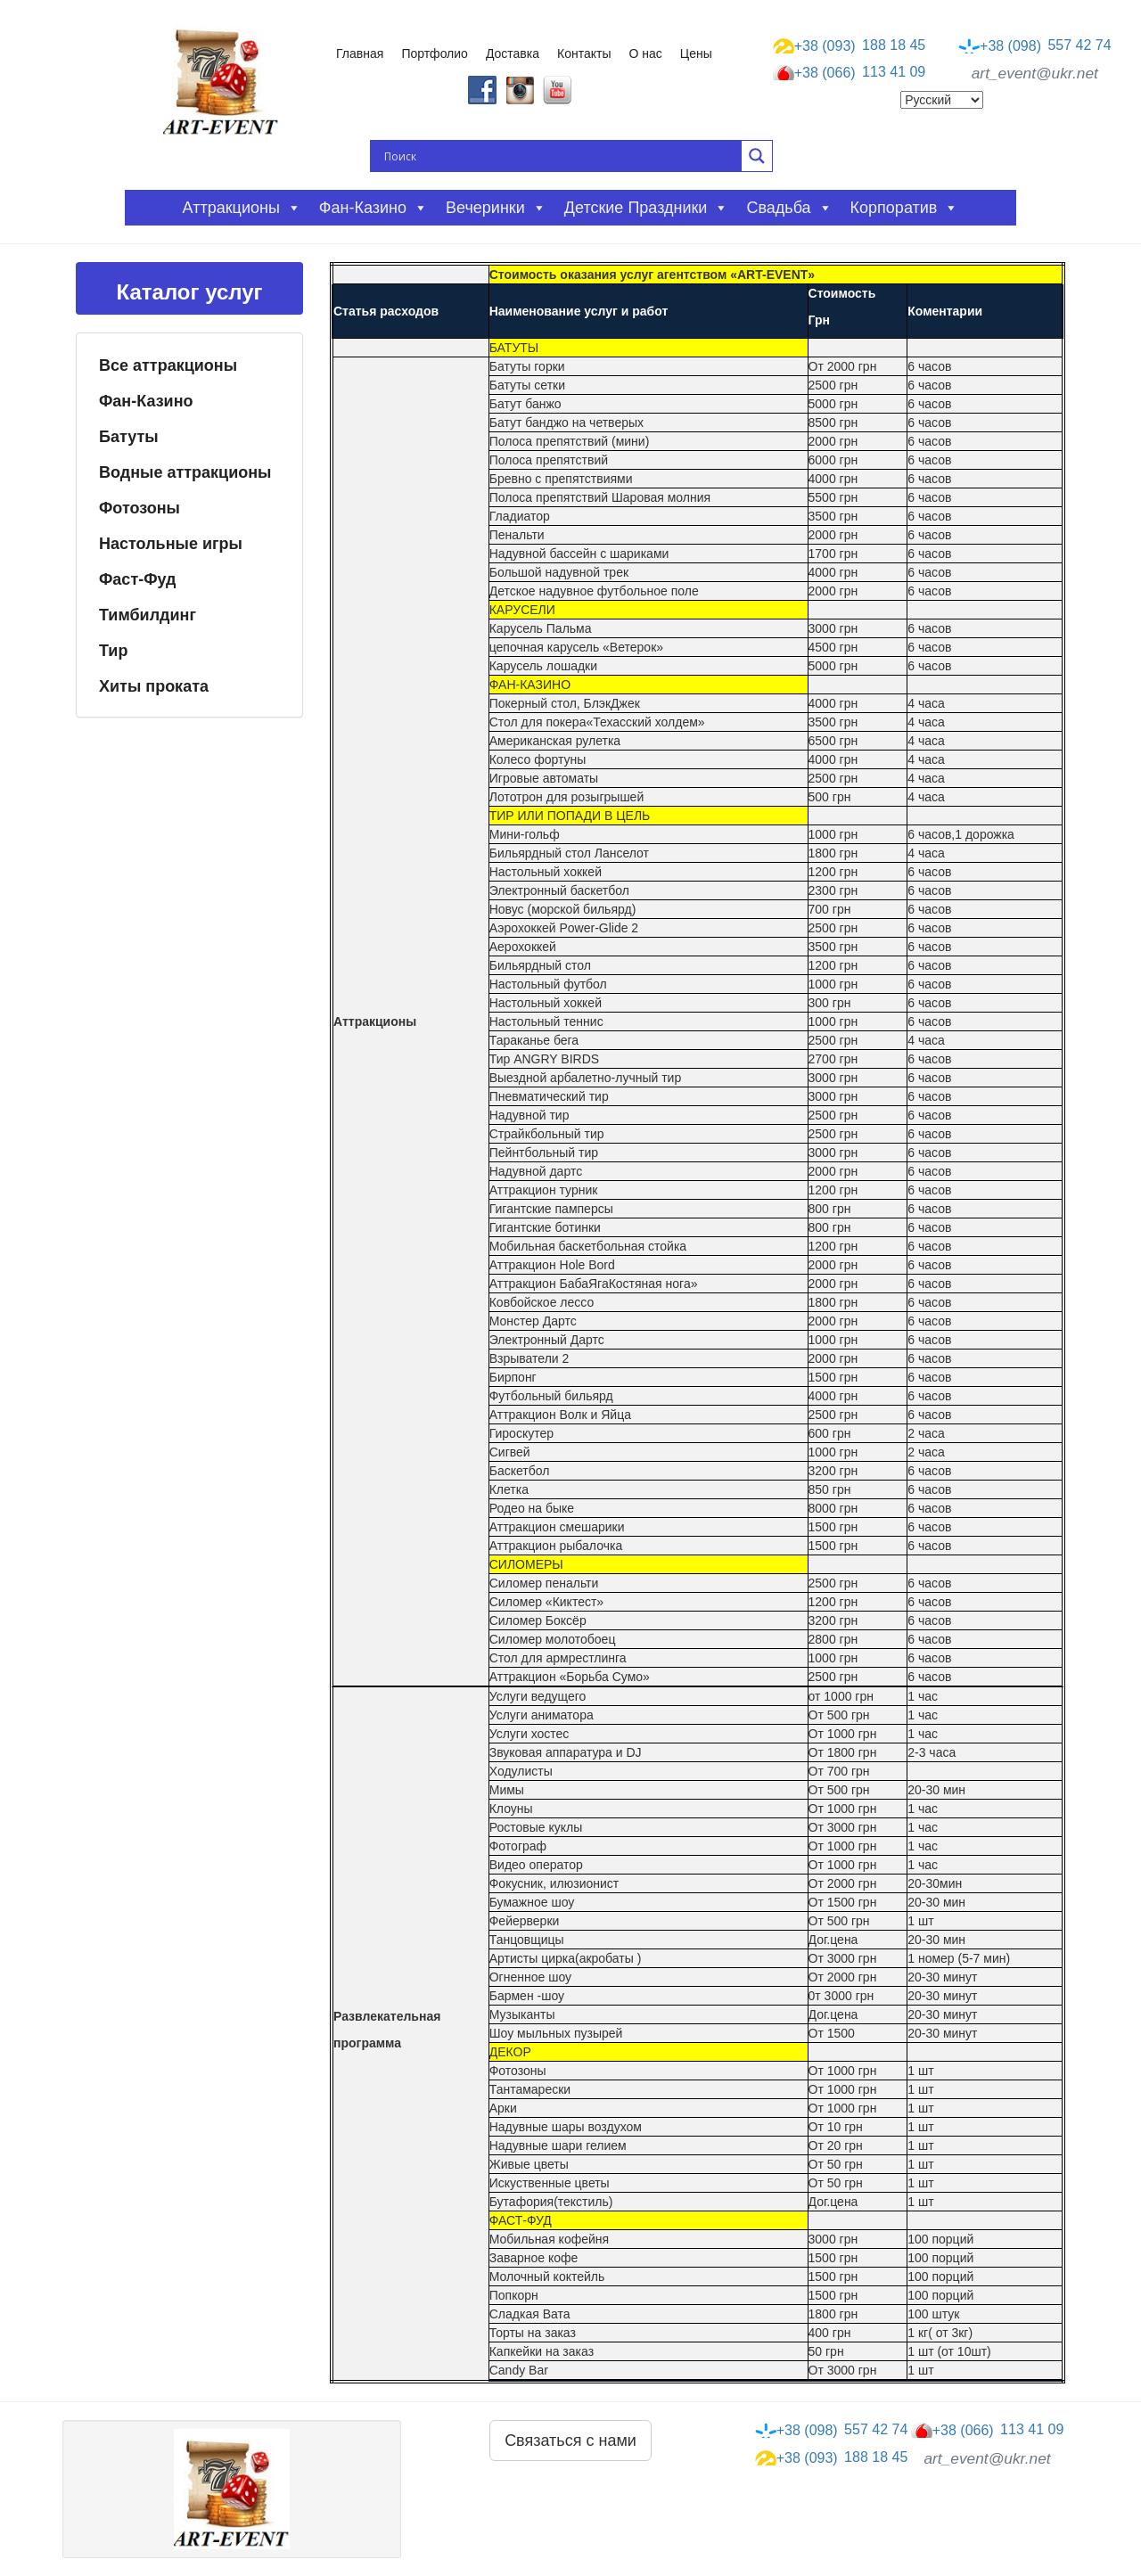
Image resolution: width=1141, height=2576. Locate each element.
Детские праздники (646, 208)
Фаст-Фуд (137, 579)
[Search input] (560, 156)
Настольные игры (170, 544)
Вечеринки (496, 208)
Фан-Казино (146, 401)
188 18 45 (849, 45)
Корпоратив (904, 208)
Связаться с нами (570, 2440)
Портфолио (434, 53)
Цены (696, 53)
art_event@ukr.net (1035, 73)
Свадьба (789, 208)
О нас (645, 53)
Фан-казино (373, 208)
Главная (359, 53)
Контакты (584, 53)
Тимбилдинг (147, 615)
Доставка (512, 53)
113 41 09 (849, 73)
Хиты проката (154, 686)
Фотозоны (139, 508)
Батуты (129, 437)
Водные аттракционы (185, 472)
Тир (113, 651)
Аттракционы (242, 208)
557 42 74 (1035, 45)
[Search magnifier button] (757, 156)
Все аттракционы (168, 365)
